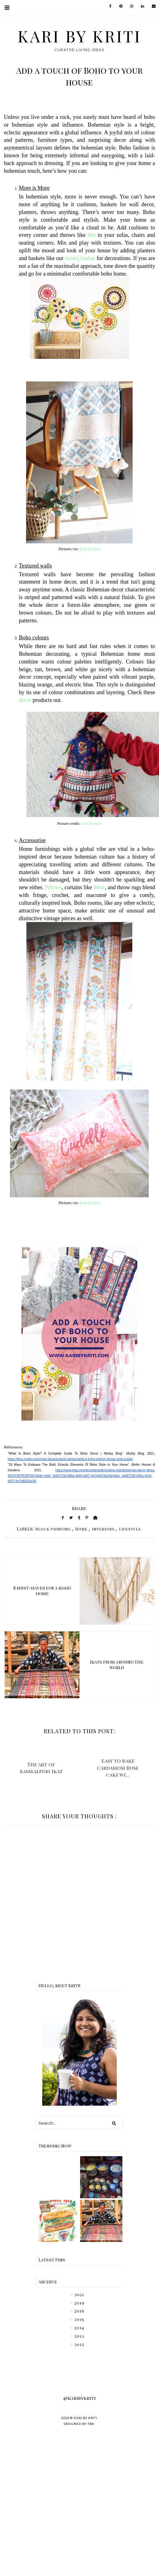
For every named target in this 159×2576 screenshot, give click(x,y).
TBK (91, 2424)
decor (25, 700)
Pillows (53, 887)
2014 (79, 2327)
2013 (79, 2336)
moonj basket (80, 258)
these (99, 887)
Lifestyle (130, 1528)
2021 (79, 2294)
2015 (79, 2319)
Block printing (53, 1528)
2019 (79, 2303)
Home (81, 1528)
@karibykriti (79, 2398)
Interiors (103, 1528)
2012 (79, 2344)
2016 (79, 2311)
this (92, 235)
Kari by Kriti (79, 35)
